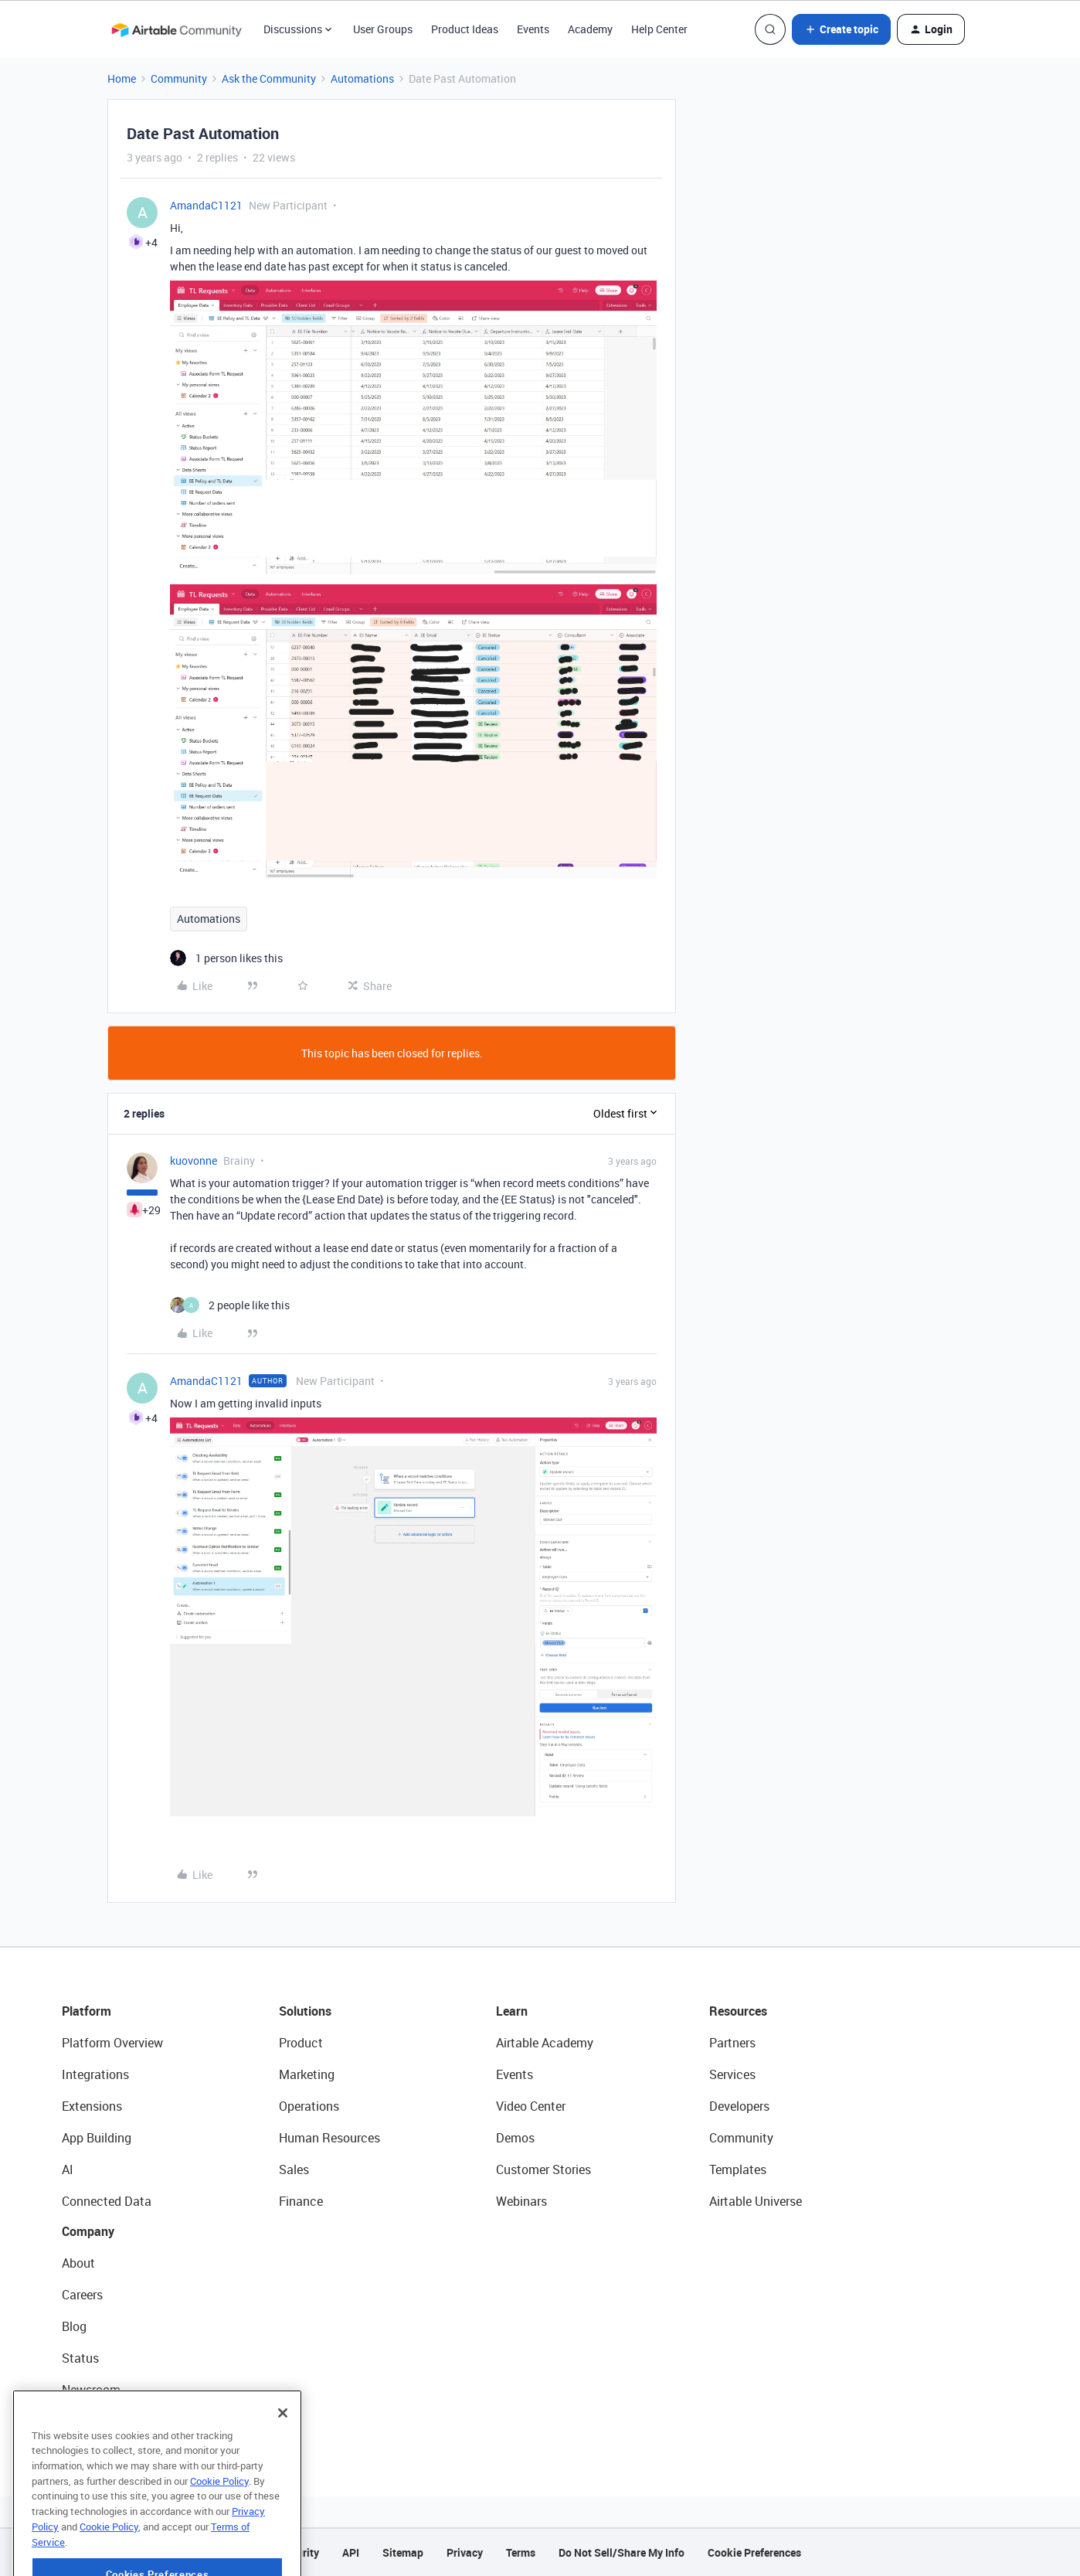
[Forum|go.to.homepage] (176, 29)
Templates (737, 2169)
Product (301, 2042)
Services (732, 2074)
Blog (74, 2326)
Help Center (659, 29)
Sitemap (402, 2552)
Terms (520, 2552)
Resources (738, 2011)
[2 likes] (230, 1305)
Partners (732, 2042)
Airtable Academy (544, 2042)
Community (179, 78)
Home (121, 78)
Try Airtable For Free (116, 2421)
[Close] (283, 2457)
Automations (362, 78)
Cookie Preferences (754, 2552)
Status (80, 2358)
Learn (512, 2011)
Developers (739, 2106)
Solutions (305, 2011)
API (350, 2552)
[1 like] (226, 958)
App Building (96, 2137)
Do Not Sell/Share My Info (621, 2552)
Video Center (530, 2106)
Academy (590, 29)
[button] (841, 29)
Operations (309, 2106)
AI (67, 2169)
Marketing (307, 2074)
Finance (301, 2201)
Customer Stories (543, 2169)
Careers (82, 2294)
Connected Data (106, 2201)
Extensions (92, 2106)
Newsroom (91, 2389)
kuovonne (193, 1160)
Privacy (465, 2552)
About (78, 2262)
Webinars (521, 2201)
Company (88, 2231)
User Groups (383, 29)
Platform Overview (112, 2042)
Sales (294, 2169)
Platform (86, 2011)
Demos (515, 2137)
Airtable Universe (755, 2201)
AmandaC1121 (206, 205)
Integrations (95, 2074)
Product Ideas (464, 29)
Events (533, 29)
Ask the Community (269, 78)
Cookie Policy (219, 2525)
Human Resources (329, 2137)
